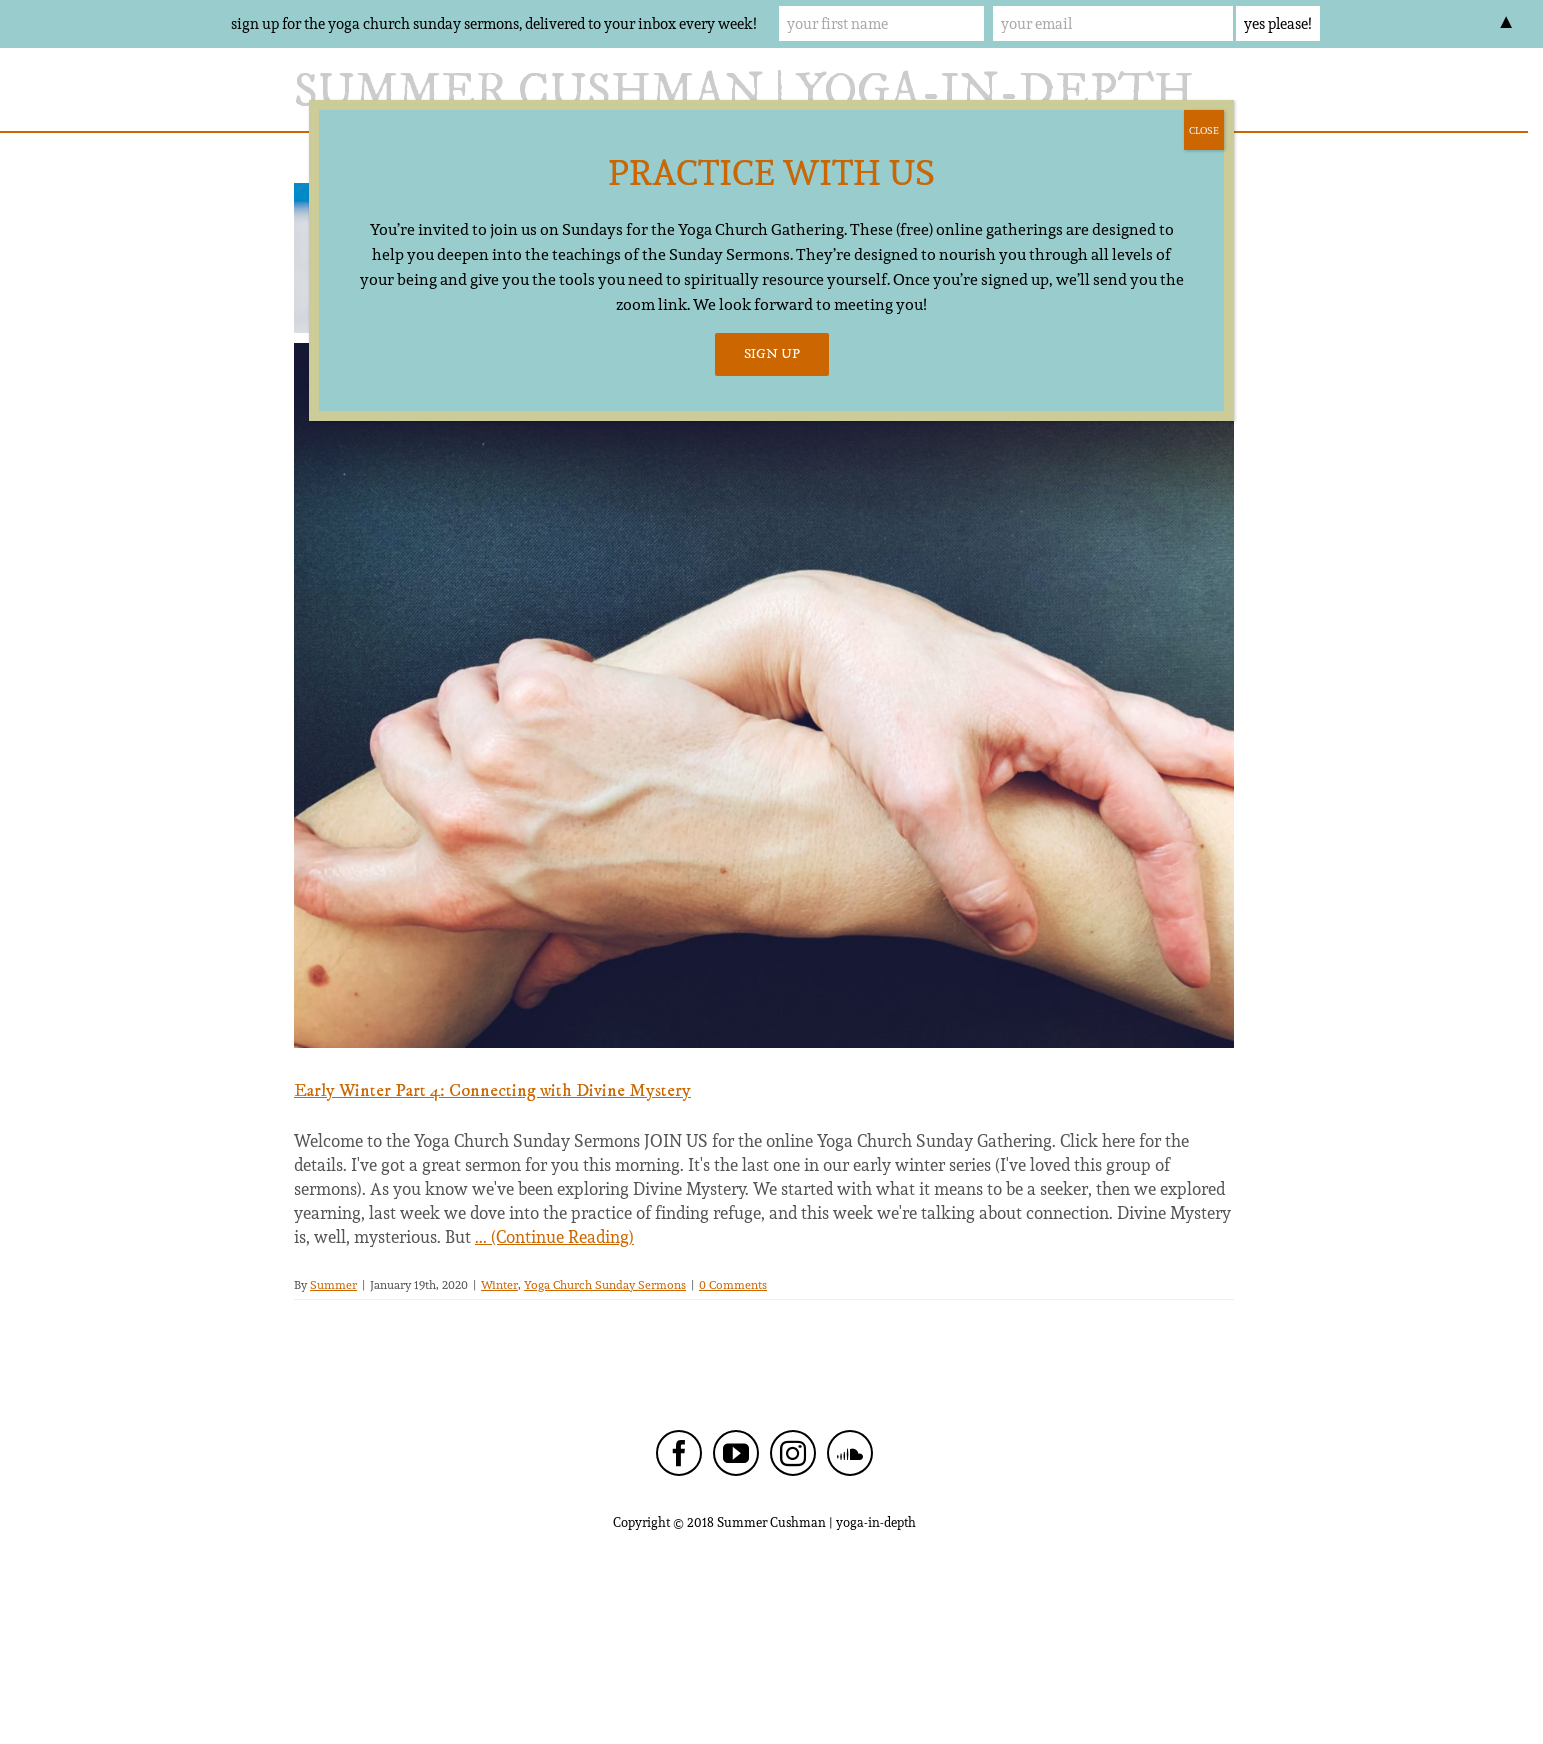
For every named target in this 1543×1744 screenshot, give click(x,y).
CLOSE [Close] (1204, 130)
